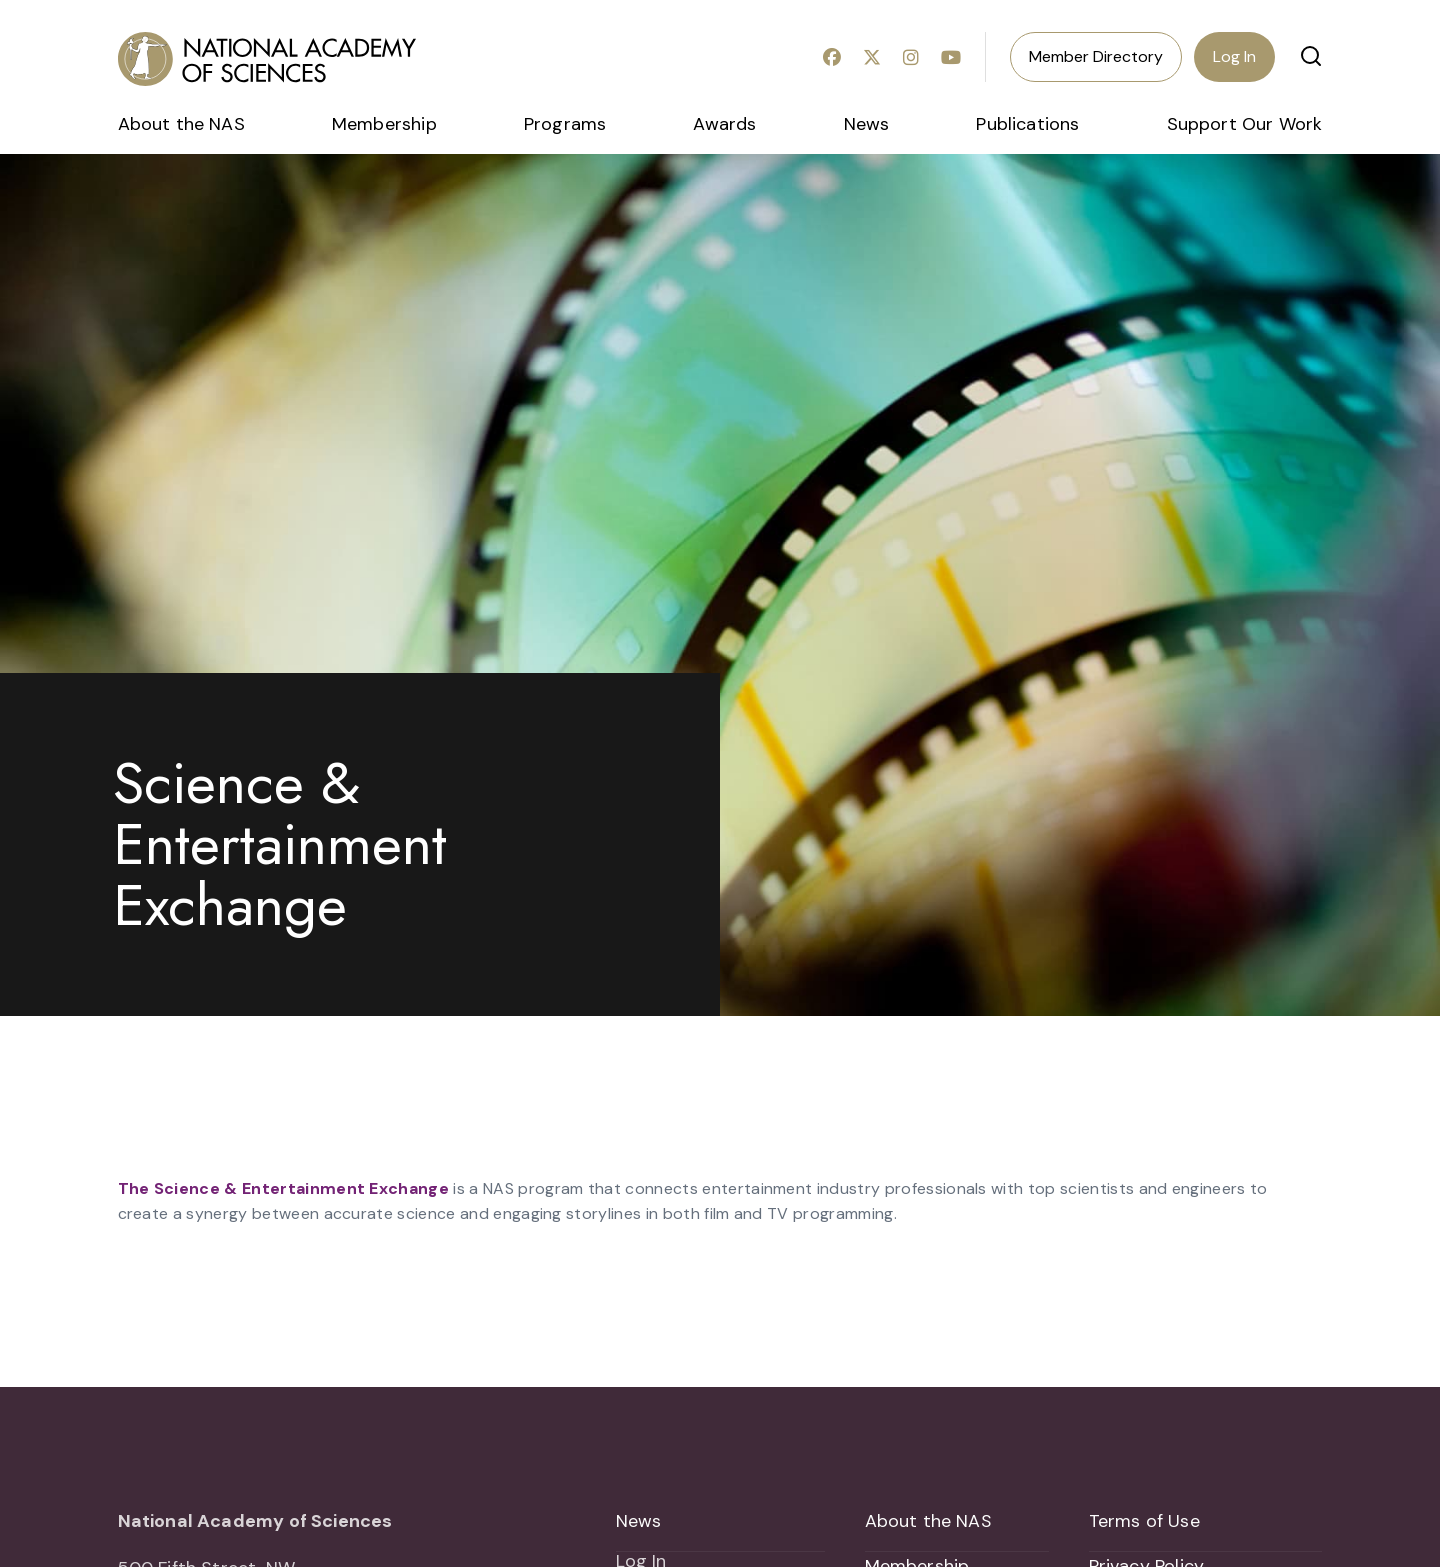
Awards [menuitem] (724, 124)
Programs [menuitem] (565, 124)
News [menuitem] (867, 124)
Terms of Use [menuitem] (1144, 1521)
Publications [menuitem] (1027, 124)
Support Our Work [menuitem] (1245, 124)
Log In (1234, 56)
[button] (1311, 56)
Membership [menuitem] (384, 124)
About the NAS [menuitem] (181, 124)
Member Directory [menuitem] (1096, 56)
